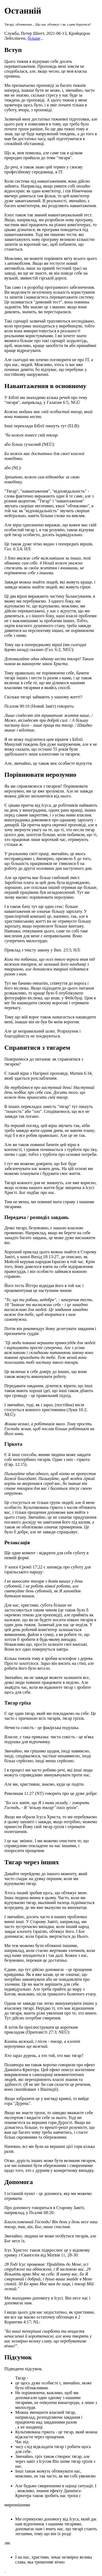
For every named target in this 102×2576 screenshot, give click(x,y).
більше (33, 38)
